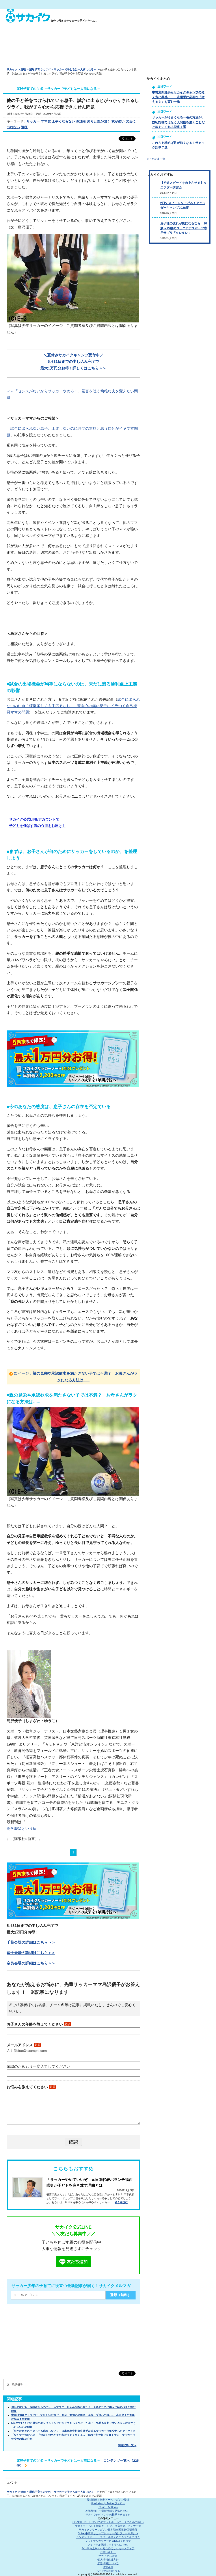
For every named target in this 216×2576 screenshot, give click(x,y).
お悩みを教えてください (31, 2087)
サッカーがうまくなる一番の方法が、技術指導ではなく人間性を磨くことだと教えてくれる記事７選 (178, 122)
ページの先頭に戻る (108, 2570)
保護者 (81, 121)
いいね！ (108, 2507)
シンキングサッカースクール (108, 2537)
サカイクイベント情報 (108, 2525)
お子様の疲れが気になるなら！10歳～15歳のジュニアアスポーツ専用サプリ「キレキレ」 (183, 228)
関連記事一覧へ (127, 2445)
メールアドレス (24, 2045)
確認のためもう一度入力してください (38, 2066)
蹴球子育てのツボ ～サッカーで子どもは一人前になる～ (62, 69)
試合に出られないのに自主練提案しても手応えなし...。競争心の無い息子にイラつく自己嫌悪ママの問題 (73, 706)
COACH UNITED (108, 2522)
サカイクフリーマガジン (108, 2529)
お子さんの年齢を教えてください (39, 2024)
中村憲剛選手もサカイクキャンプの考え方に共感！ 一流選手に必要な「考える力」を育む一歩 (178, 97)
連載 (23, 69)
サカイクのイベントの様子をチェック (108, 2514)
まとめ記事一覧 (156, 158)
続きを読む (121, 2202)
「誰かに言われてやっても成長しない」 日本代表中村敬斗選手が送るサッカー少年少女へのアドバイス (73, 2431)
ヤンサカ (108, 2548)
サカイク (12, 69)
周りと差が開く (98, 121)
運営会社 (108, 2567)
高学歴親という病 (22, 1828)
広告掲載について (108, 2563)
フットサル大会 (108, 2540)
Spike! (108, 2533)
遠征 (24, 127)
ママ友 (46, 121)
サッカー (33, 121)
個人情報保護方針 (108, 2559)
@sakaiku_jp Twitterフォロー (108, 2503)
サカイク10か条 (108, 2555)
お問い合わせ (108, 2552)
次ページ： (76, 1376)
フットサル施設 (108, 2544)
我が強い (118, 121)
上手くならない (63, 121)
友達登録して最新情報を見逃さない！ (108, 2510)
